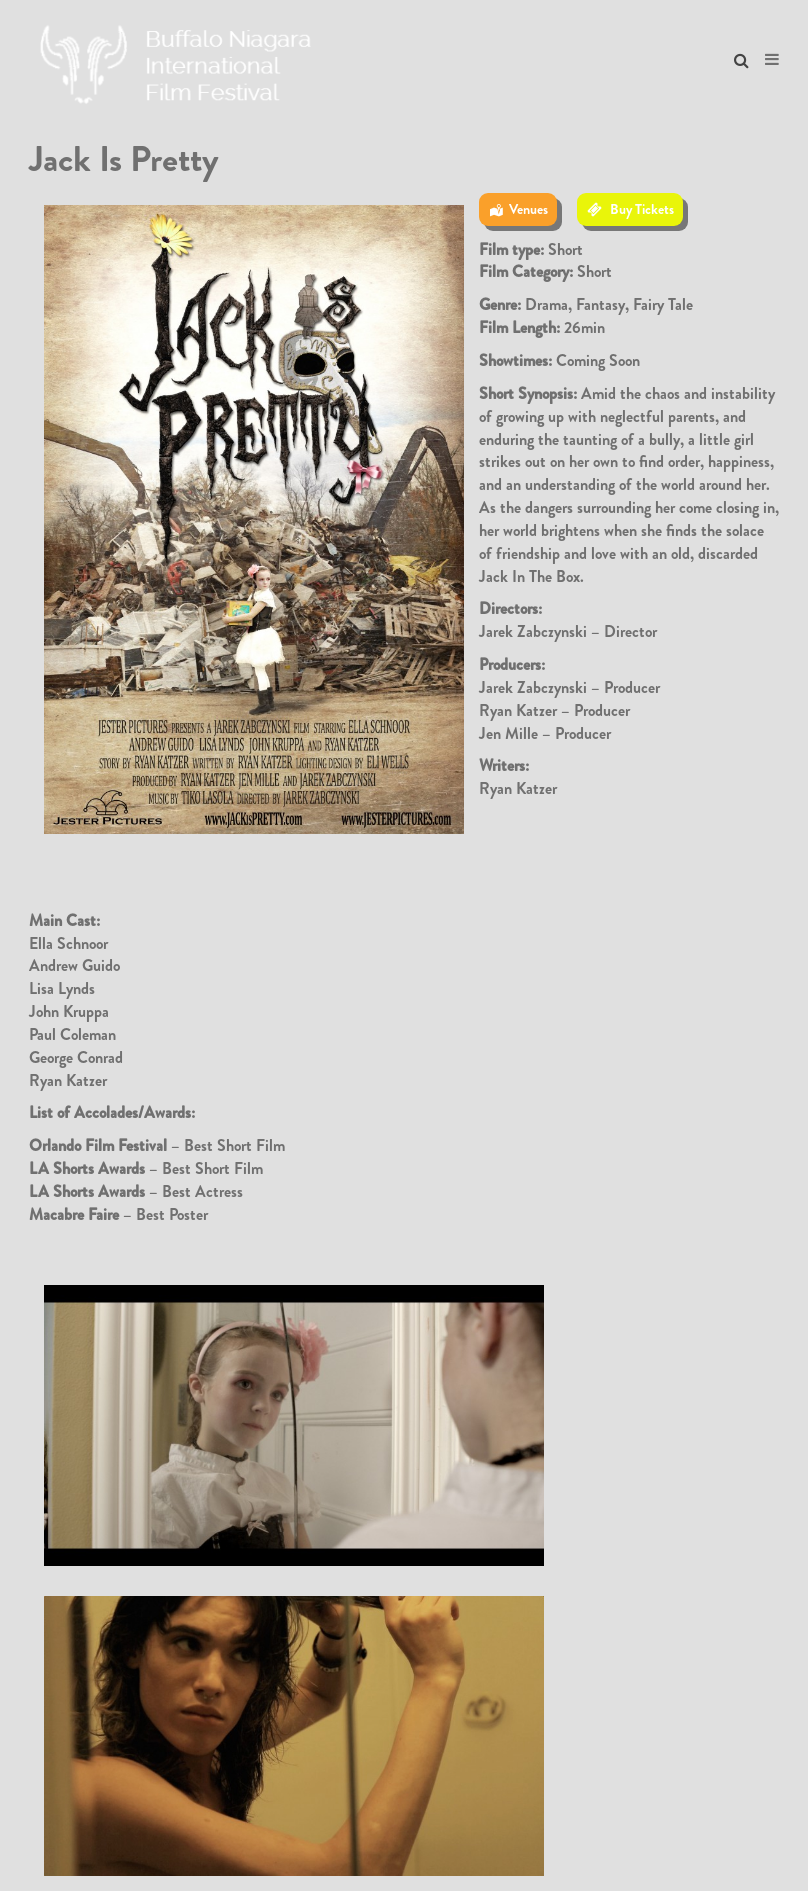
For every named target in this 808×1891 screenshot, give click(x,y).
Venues (528, 209)
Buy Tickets (642, 209)
